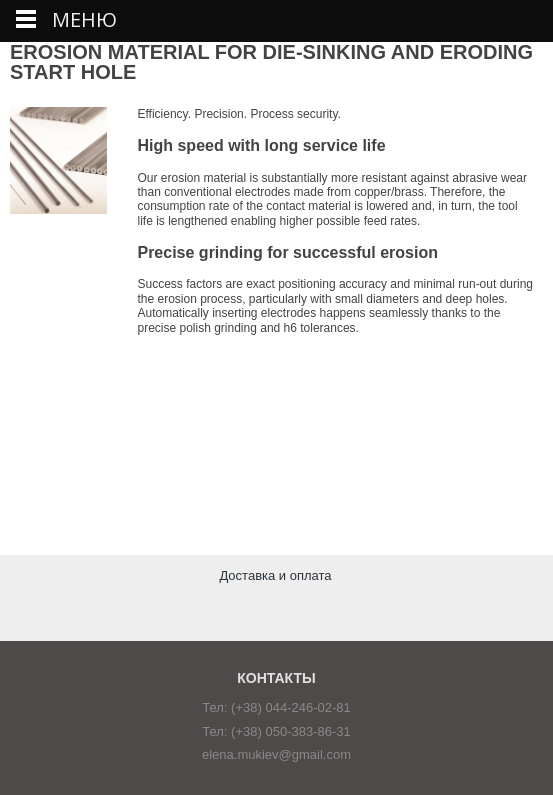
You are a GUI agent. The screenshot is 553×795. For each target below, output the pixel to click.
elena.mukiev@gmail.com (276, 754)
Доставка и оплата (275, 575)
